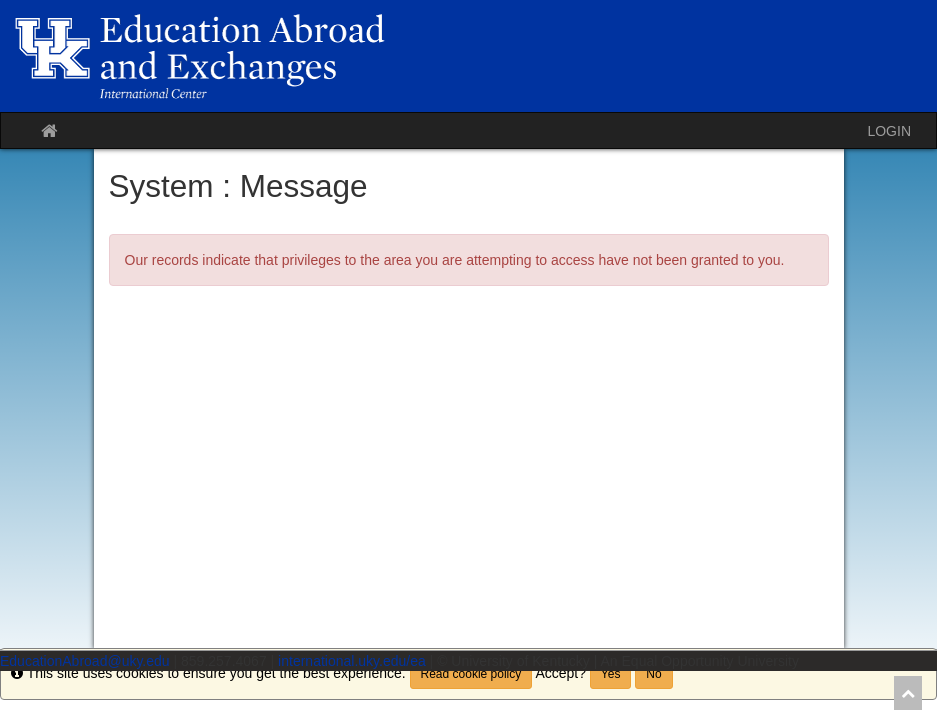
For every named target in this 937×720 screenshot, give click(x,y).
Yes (611, 674)
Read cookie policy (471, 674)
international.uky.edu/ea (352, 661)
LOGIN (889, 131)
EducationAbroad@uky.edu (85, 661)
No (653, 674)
